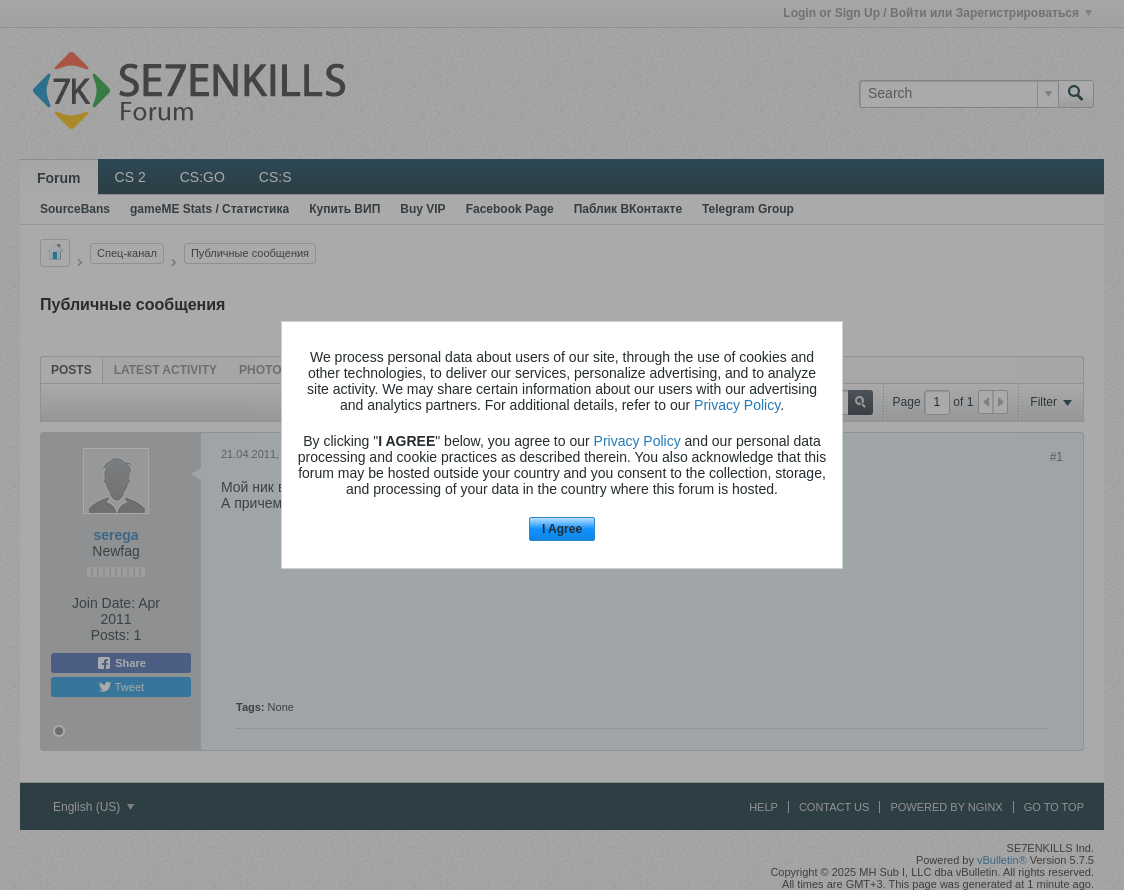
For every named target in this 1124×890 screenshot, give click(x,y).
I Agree (562, 529)
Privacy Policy (737, 405)
